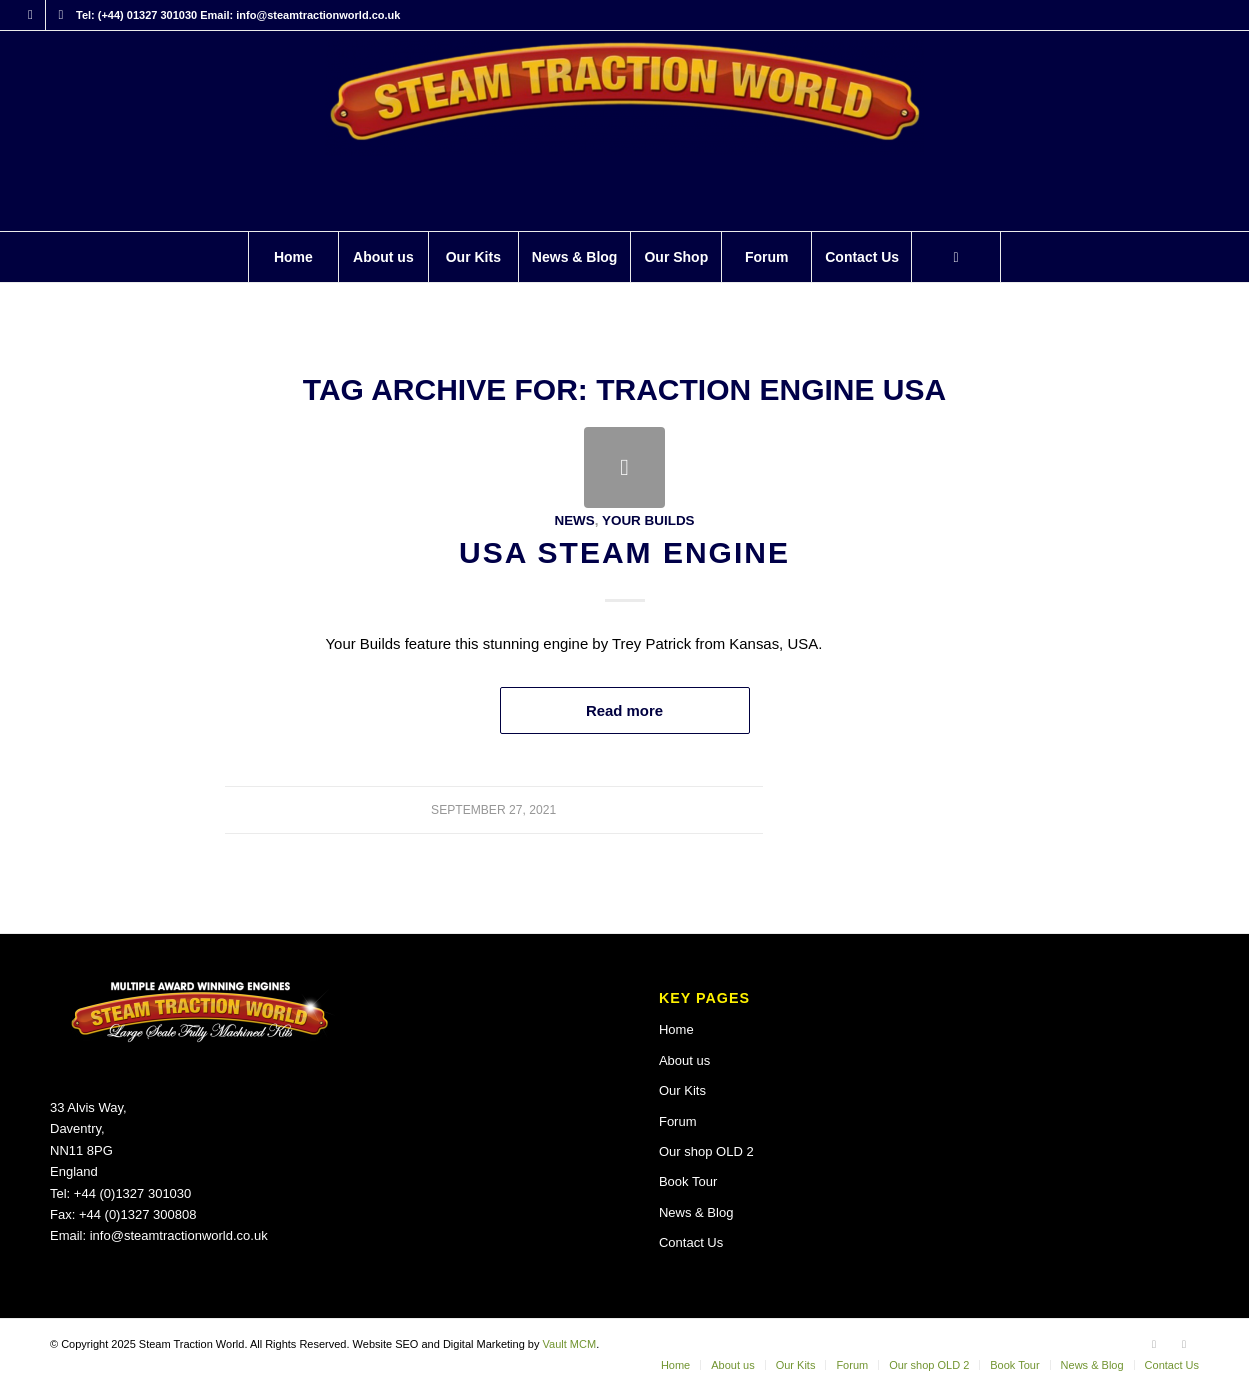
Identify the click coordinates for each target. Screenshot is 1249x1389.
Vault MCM (570, 1344)
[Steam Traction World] (625, 131)
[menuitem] (293, 257)
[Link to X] (61, 15)
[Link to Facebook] (30, 15)
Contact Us (691, 1242)
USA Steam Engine (624, 552)
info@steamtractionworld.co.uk (179, 1235)
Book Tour (688, 1181)
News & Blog (696, 1212)
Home (676, 1029)
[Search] (956, 257)
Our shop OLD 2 (706, 1151)
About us (684, 1060)
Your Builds (648, 520)
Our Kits (682, 1090)
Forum (678, 1121)
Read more (624, 710)
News (574, 520)
